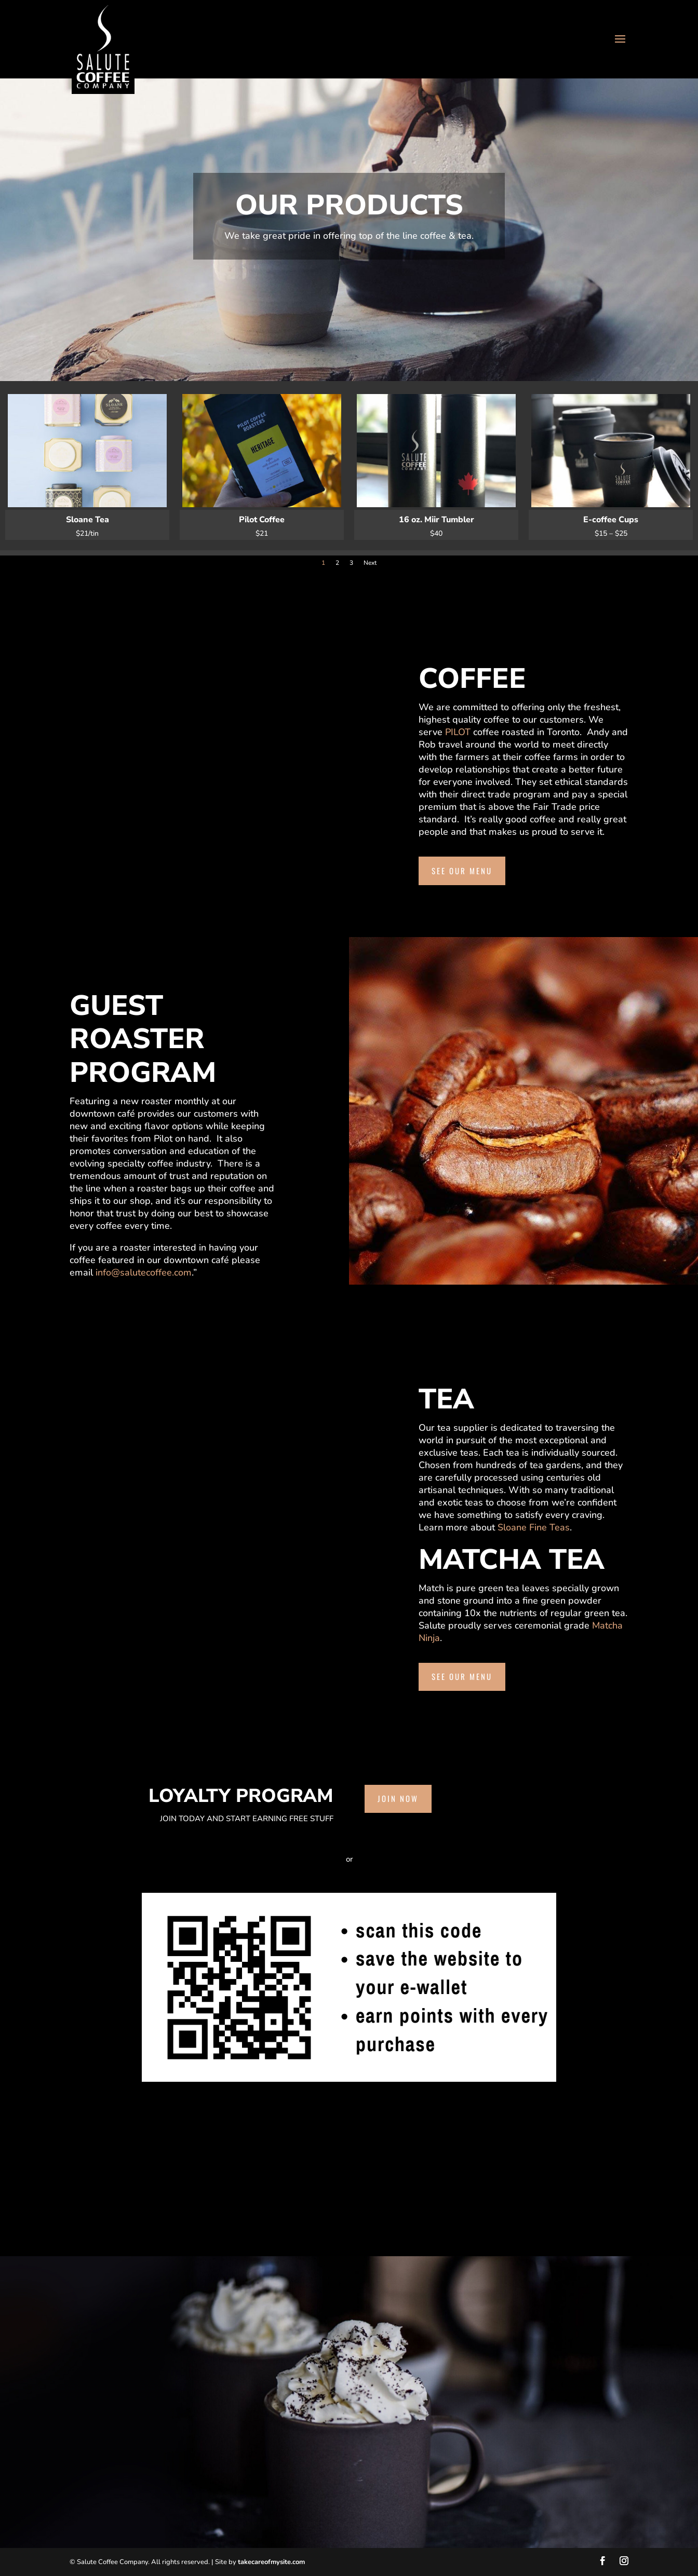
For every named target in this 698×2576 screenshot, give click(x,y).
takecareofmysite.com (271, 2562)
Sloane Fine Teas (534, 1527)
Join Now (398, 1798)
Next (370, 563)
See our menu (462, 870)
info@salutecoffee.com (144, 1272)
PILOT (458, 732)
